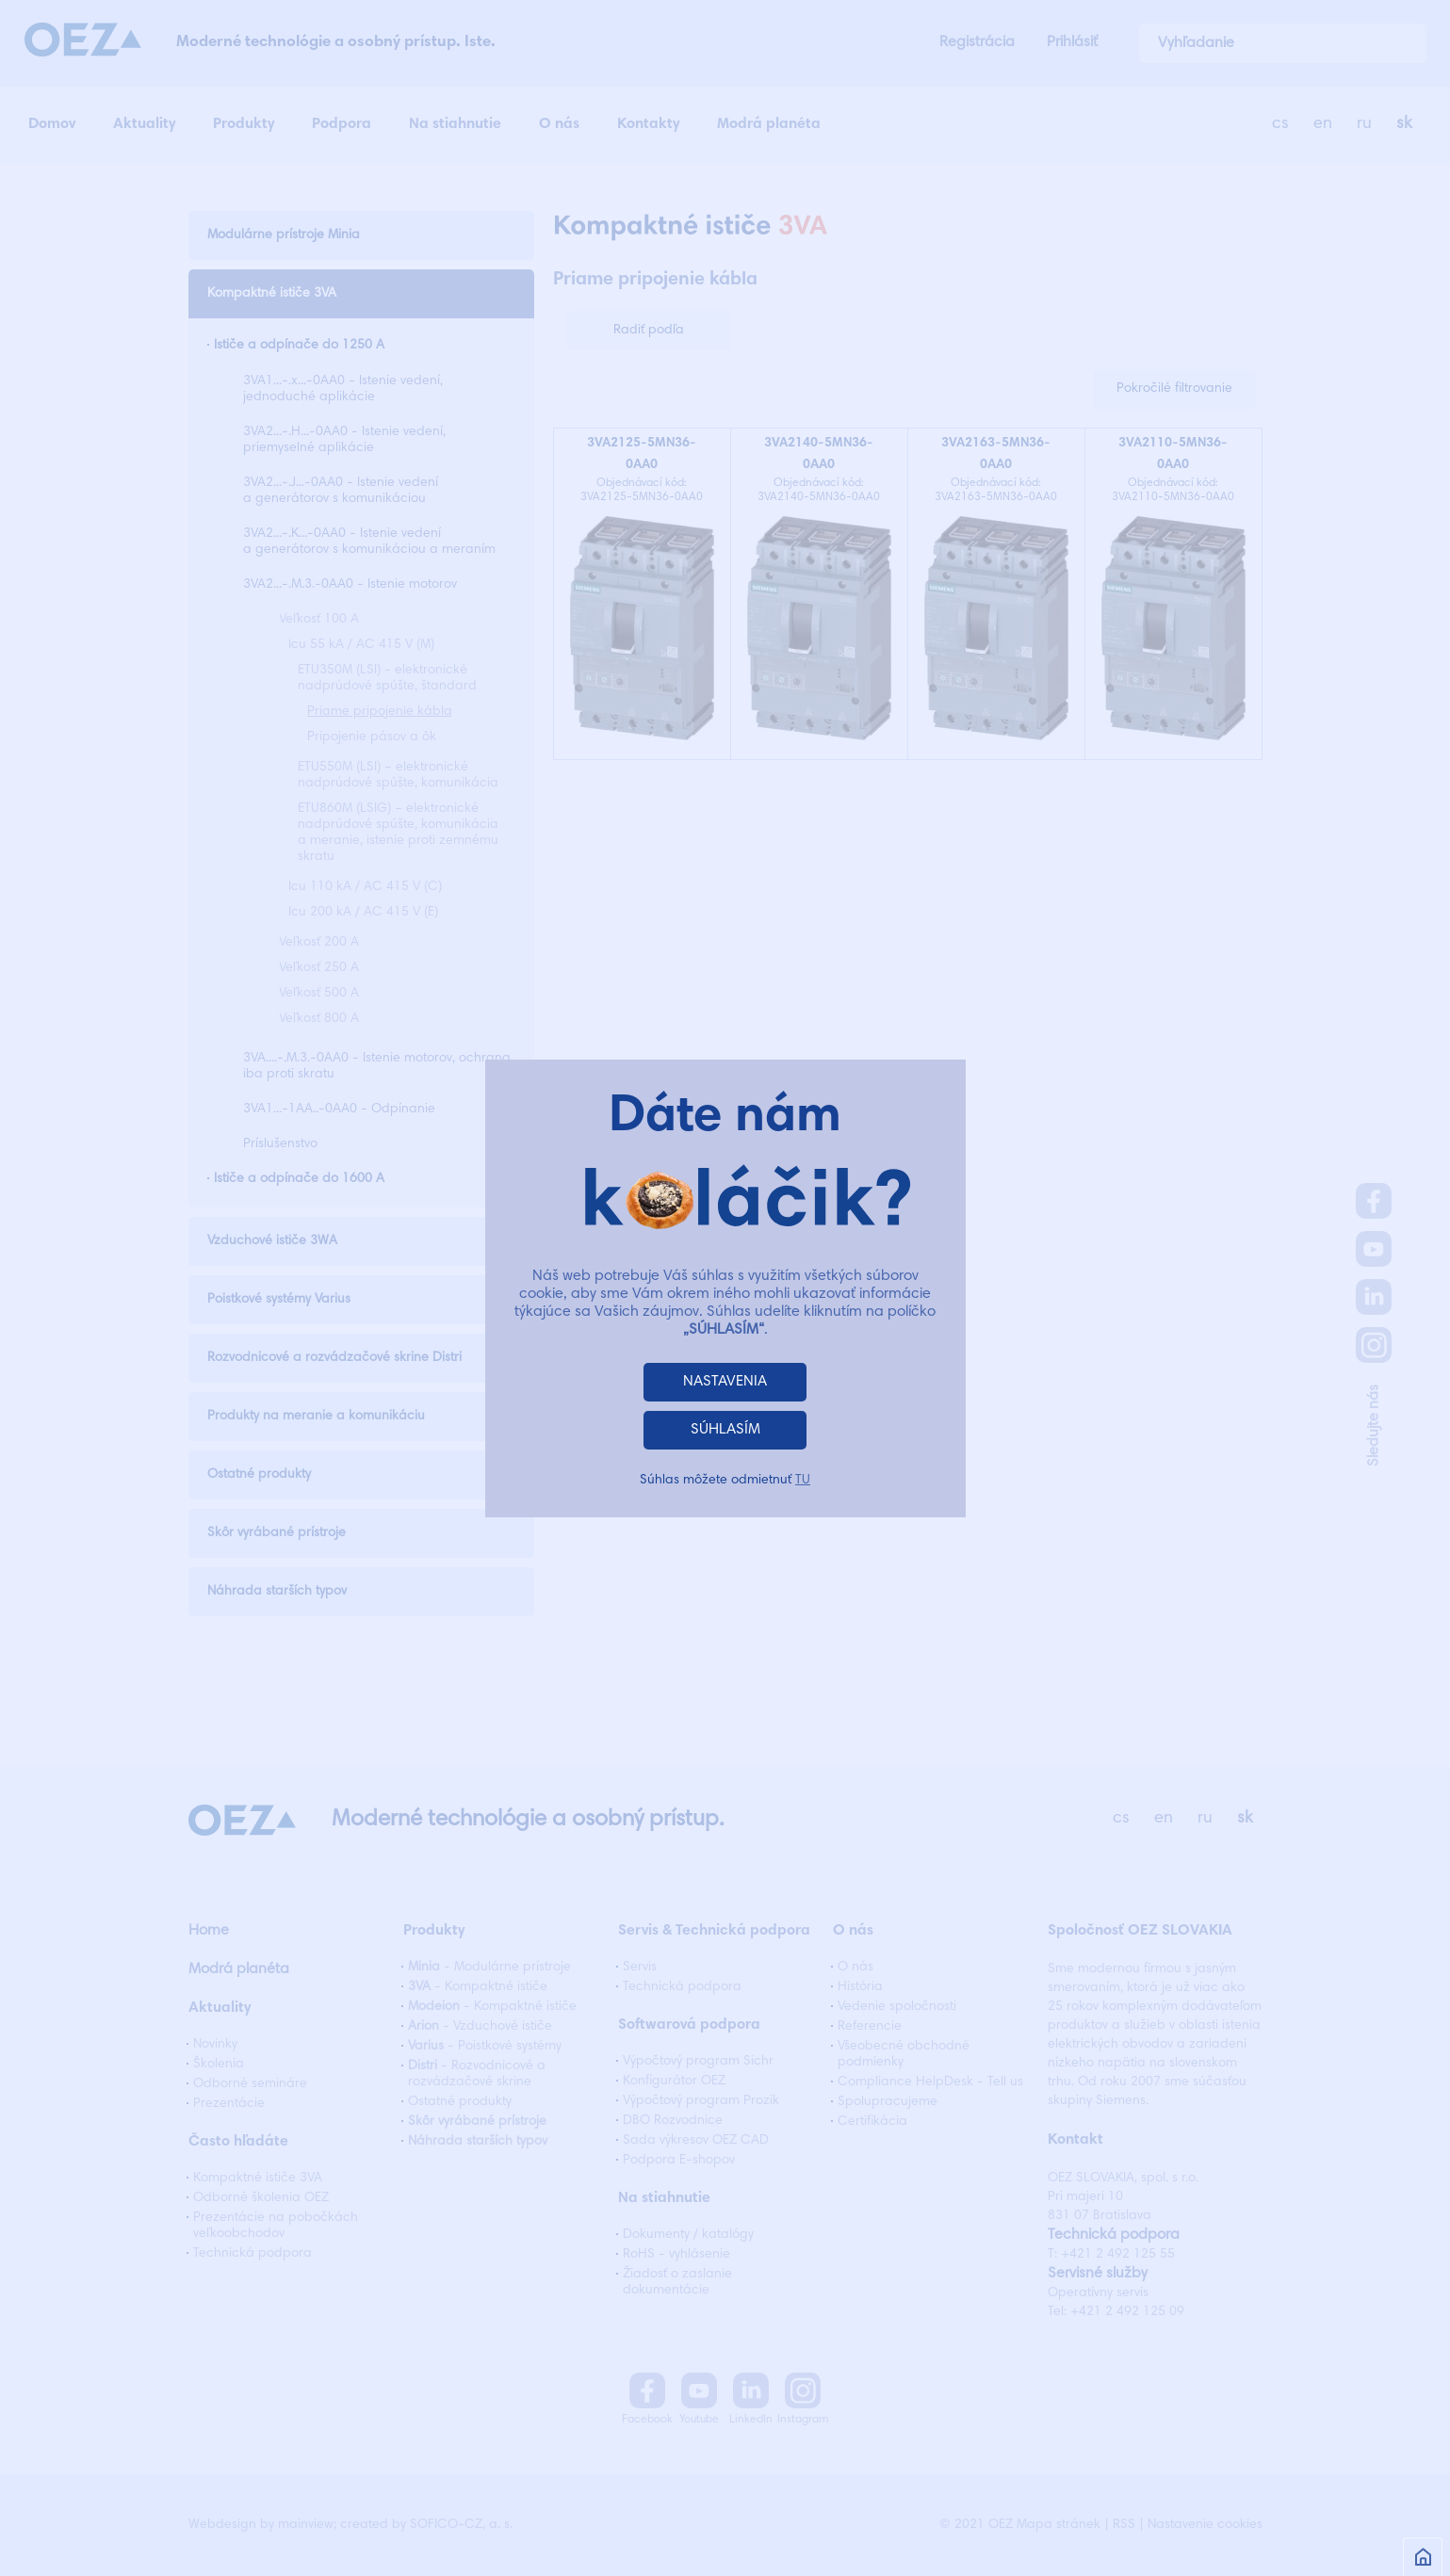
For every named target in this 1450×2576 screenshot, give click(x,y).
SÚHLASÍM (725, 1429)
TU (802, 1480)
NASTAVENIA (725, 1381)
